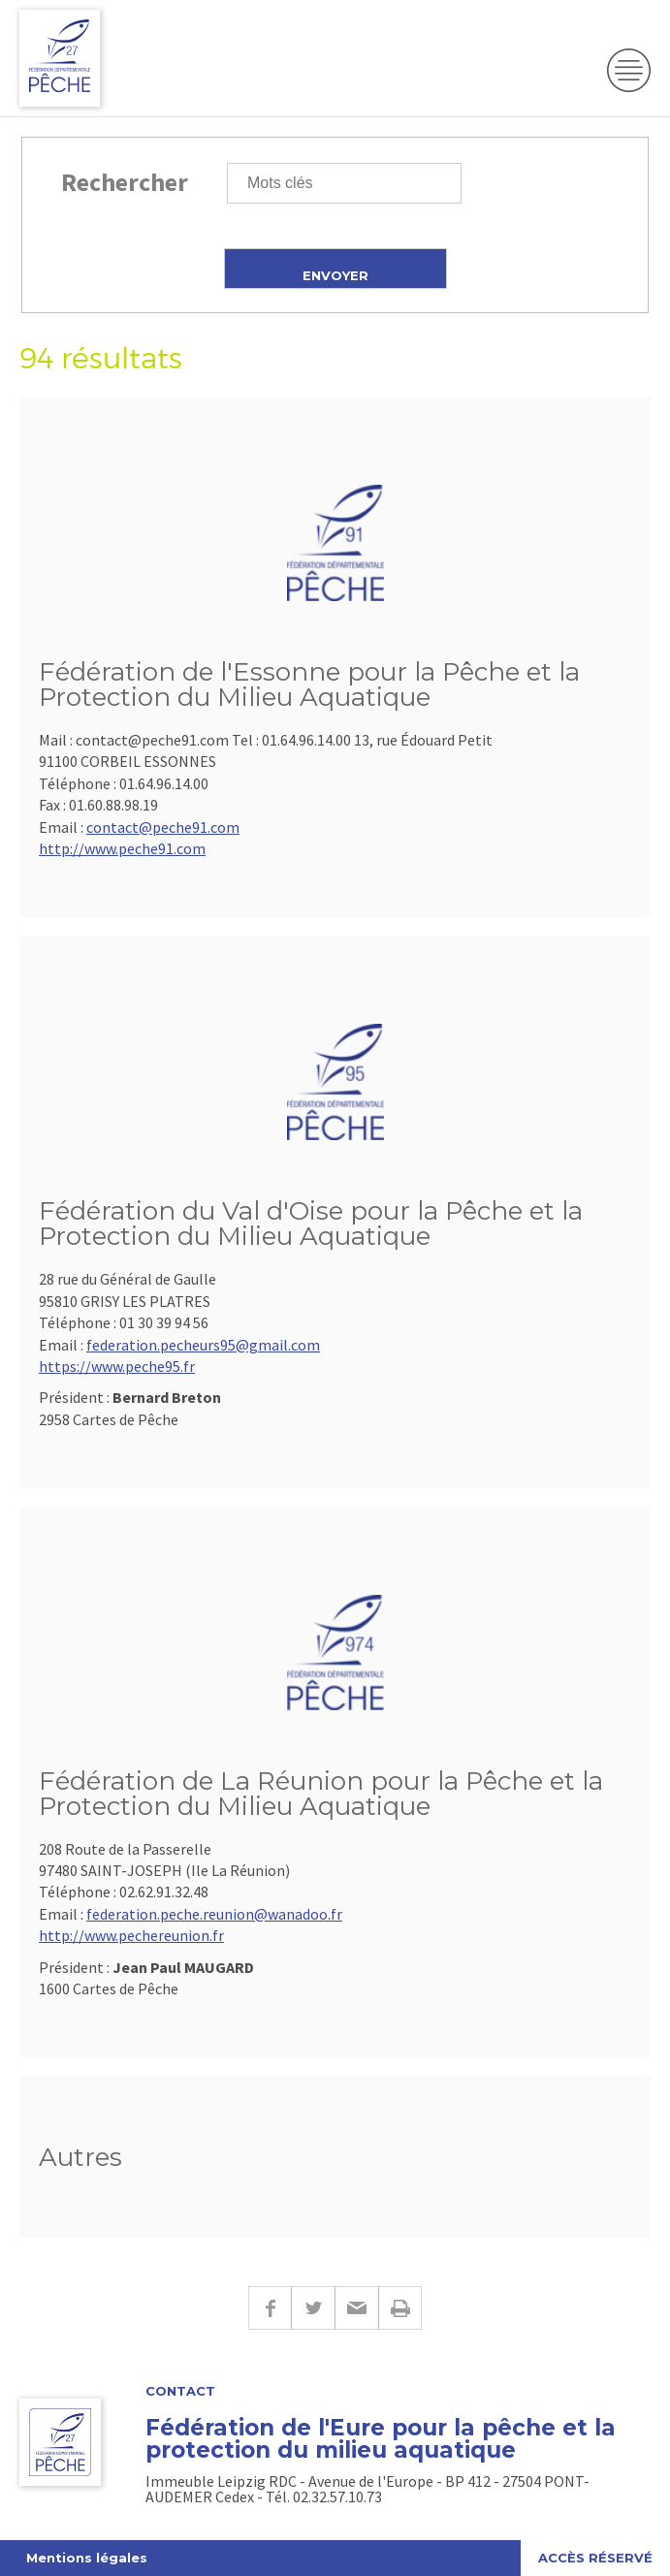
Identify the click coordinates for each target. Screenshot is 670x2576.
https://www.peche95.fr (117, 1366)
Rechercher (124, 182)
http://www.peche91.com (122, 848)
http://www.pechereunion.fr (131, 1935)
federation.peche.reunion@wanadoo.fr (214, 1914)
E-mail (356, 2308)
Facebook (269, 2308)
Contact (180, 2391)
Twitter (313, 2308)
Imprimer (400, 2308)
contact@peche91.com (162, 827)
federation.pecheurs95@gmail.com (203, 1344)
